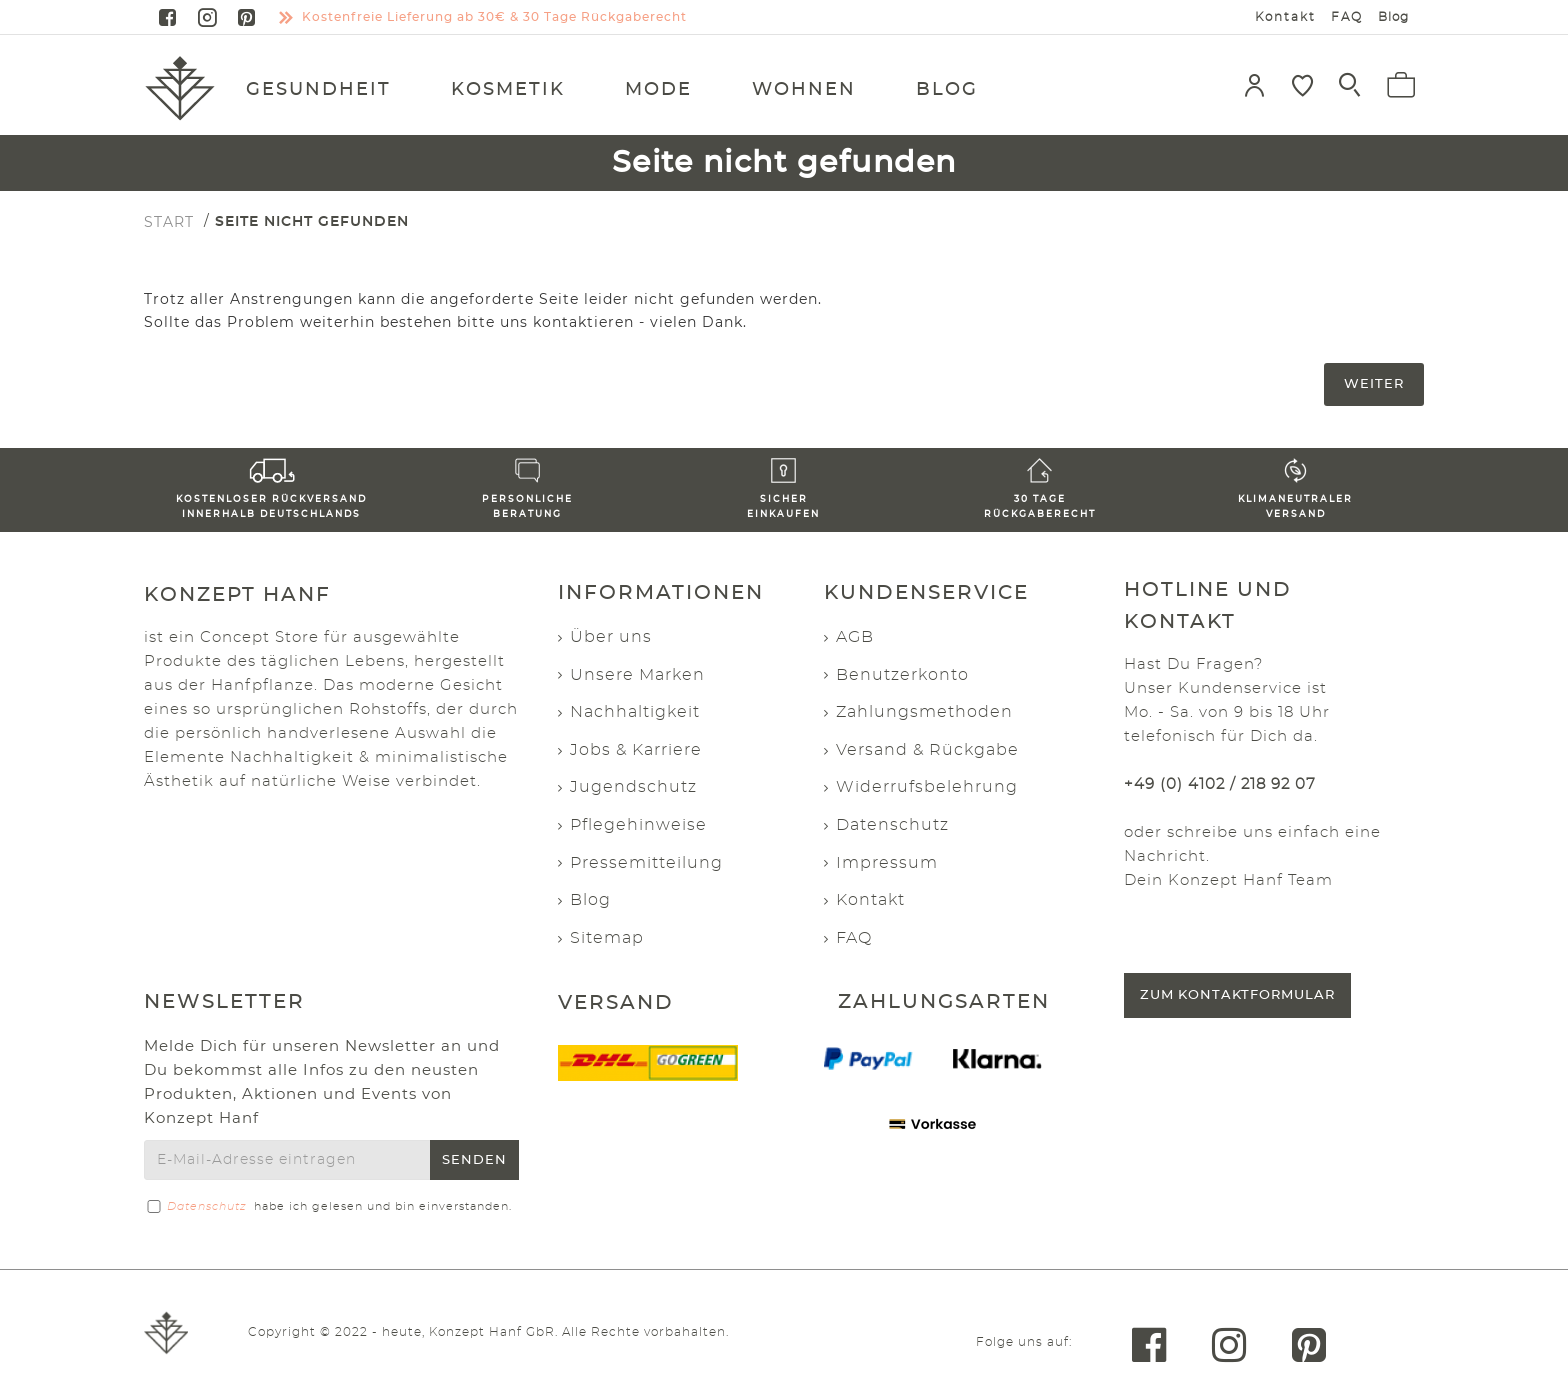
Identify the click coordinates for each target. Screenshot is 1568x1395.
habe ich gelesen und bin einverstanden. (328, 1207)
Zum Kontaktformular (1237, 995)
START (169, 222)
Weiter (1374, 384)
